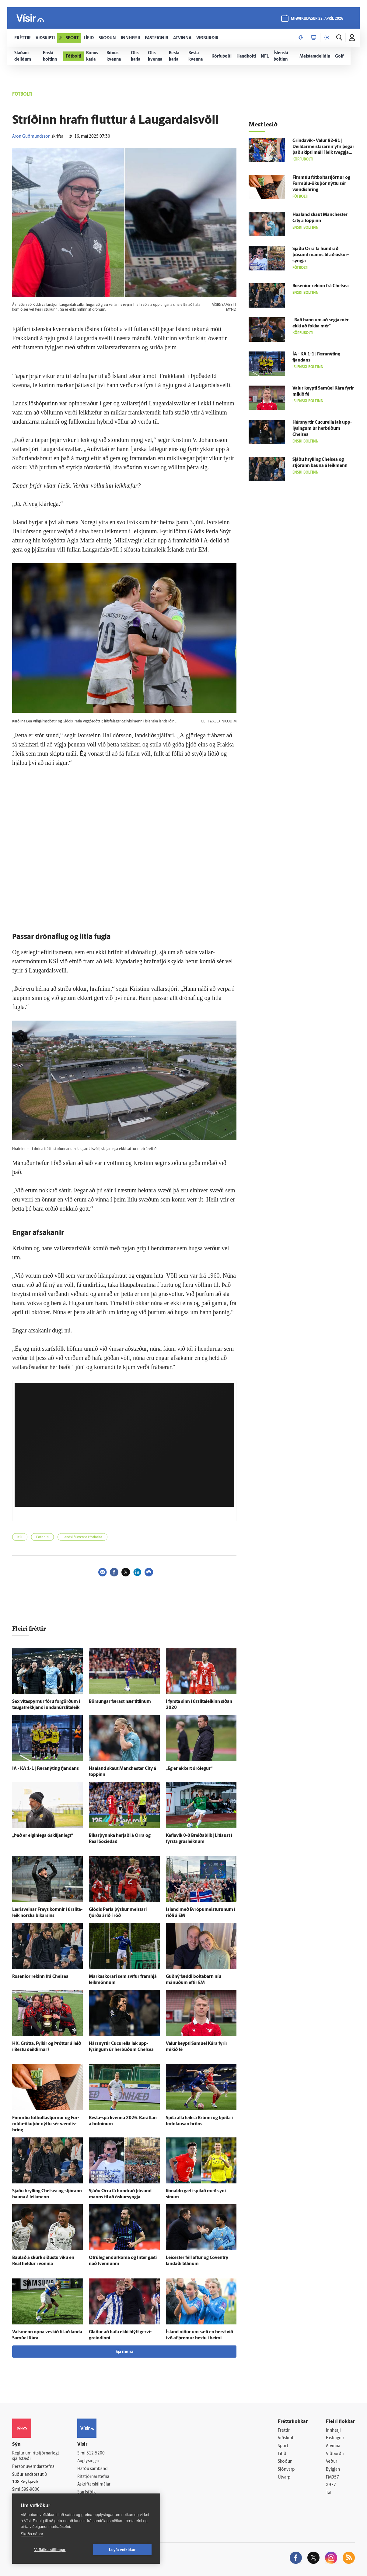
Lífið (282, 2454)
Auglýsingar (88, 2461)
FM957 (332, 2477)
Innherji (333, 2430)
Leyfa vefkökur (122, 2550)
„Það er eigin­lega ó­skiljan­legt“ (42, 1835)
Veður (331, 2461)
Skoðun (285, 2461)
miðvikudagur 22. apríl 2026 (317, 19)
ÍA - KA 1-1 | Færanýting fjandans (45, 1768)
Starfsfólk (86, 2492)
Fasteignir (335, 2438)
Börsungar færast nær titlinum (120, 1701)
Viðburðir (335, 2454)
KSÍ (19, 1537)
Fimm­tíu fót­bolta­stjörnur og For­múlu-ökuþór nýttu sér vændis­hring (45, 2124)
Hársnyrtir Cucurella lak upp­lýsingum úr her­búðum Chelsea (322, 428)
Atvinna (333, 2446)
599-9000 (30, 2489)
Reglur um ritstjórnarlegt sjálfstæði (35, 2456)
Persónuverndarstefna (33, 2467)
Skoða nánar (32, 2534)
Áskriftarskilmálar (93, 2484)
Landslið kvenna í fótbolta (82, 1537)
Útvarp (284, 2477)
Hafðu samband (92, 2469)
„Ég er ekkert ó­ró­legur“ (189, 1768)
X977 (331, 2485)
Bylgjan (333, 2469)
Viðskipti (286, 2438)
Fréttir (284, 2430)
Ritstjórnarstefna (93, 2477)
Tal (328, 2493)
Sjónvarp (286, 2469)
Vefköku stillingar (50, 2550)
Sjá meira (124, 2352)
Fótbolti (42, 1537)
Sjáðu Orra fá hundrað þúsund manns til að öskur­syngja (320, 255)
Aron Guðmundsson (31, 136)
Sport (283, 2446)
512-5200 (95, 2453)
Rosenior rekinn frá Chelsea (40, 1976)
